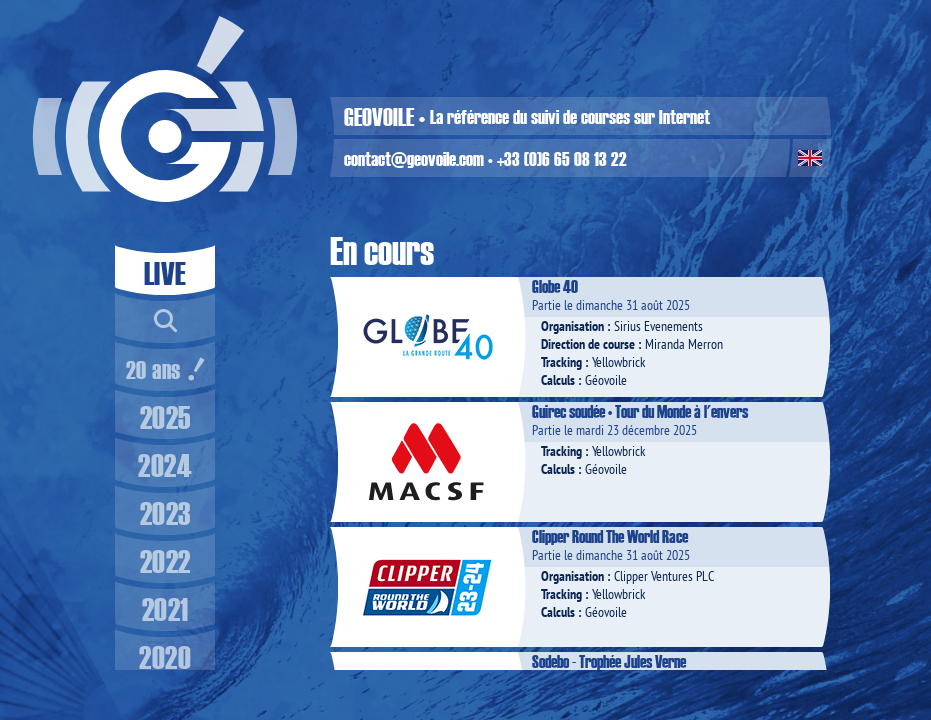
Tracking (561, 362)
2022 (165, 560)
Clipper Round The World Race (610, 536)
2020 (165, 656)
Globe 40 (555, 286)
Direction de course (588, 344)
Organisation (572, 326)
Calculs (558, 380)
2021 (165, 608)
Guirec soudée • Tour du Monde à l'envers (640, 411)
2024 (165, 464)
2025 (165, 416)
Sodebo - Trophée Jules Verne (609, 661)
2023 (165, 512)
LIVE (165, 272)
